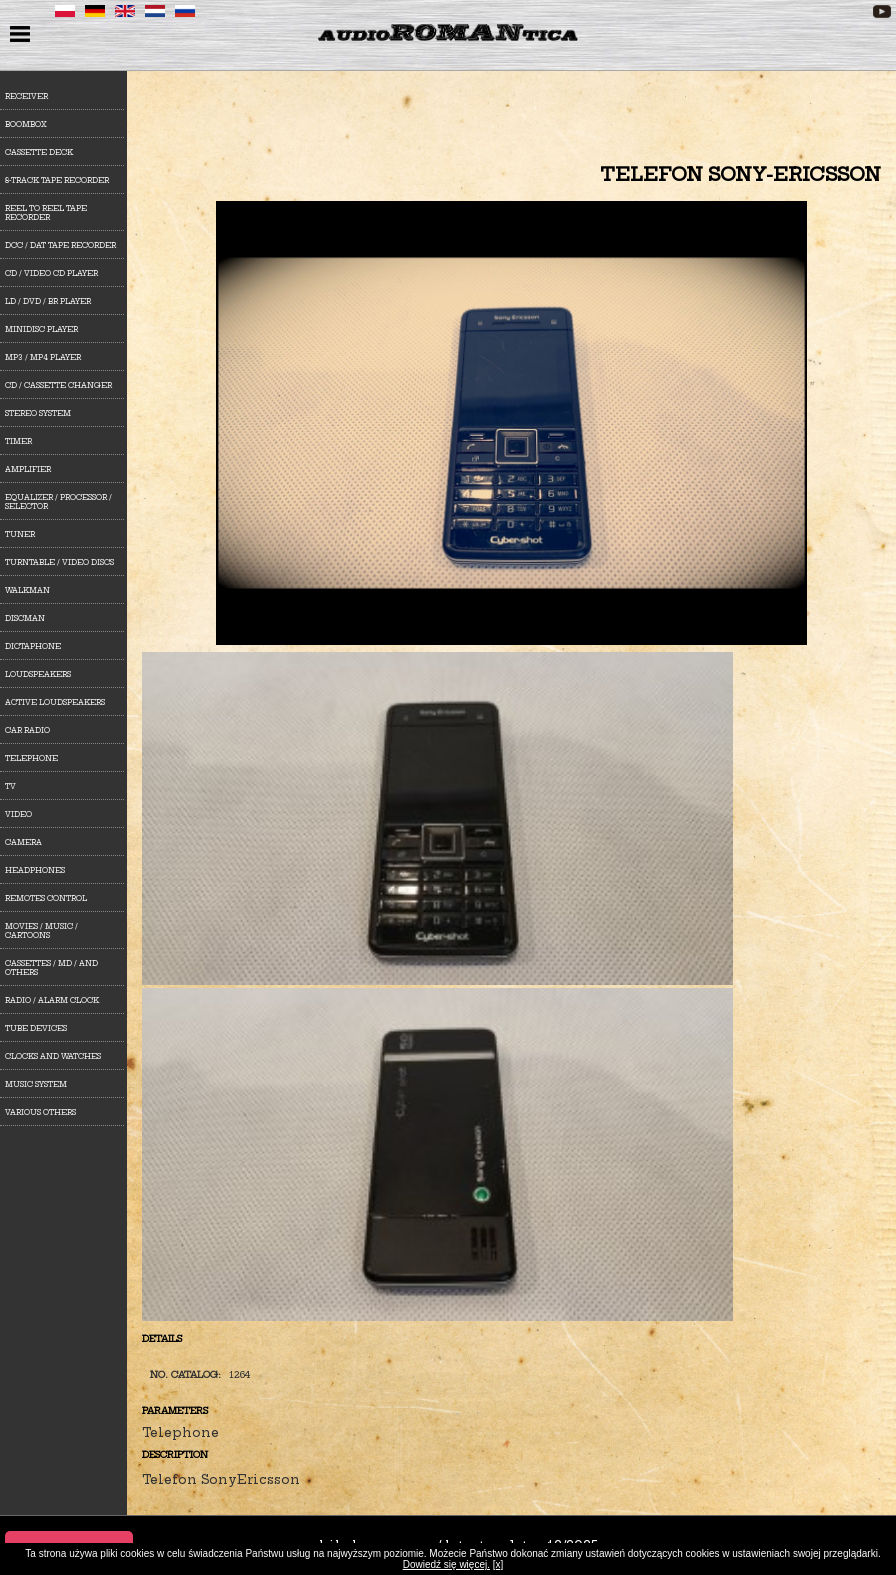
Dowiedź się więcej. (446, 1564)
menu (22, 36)
